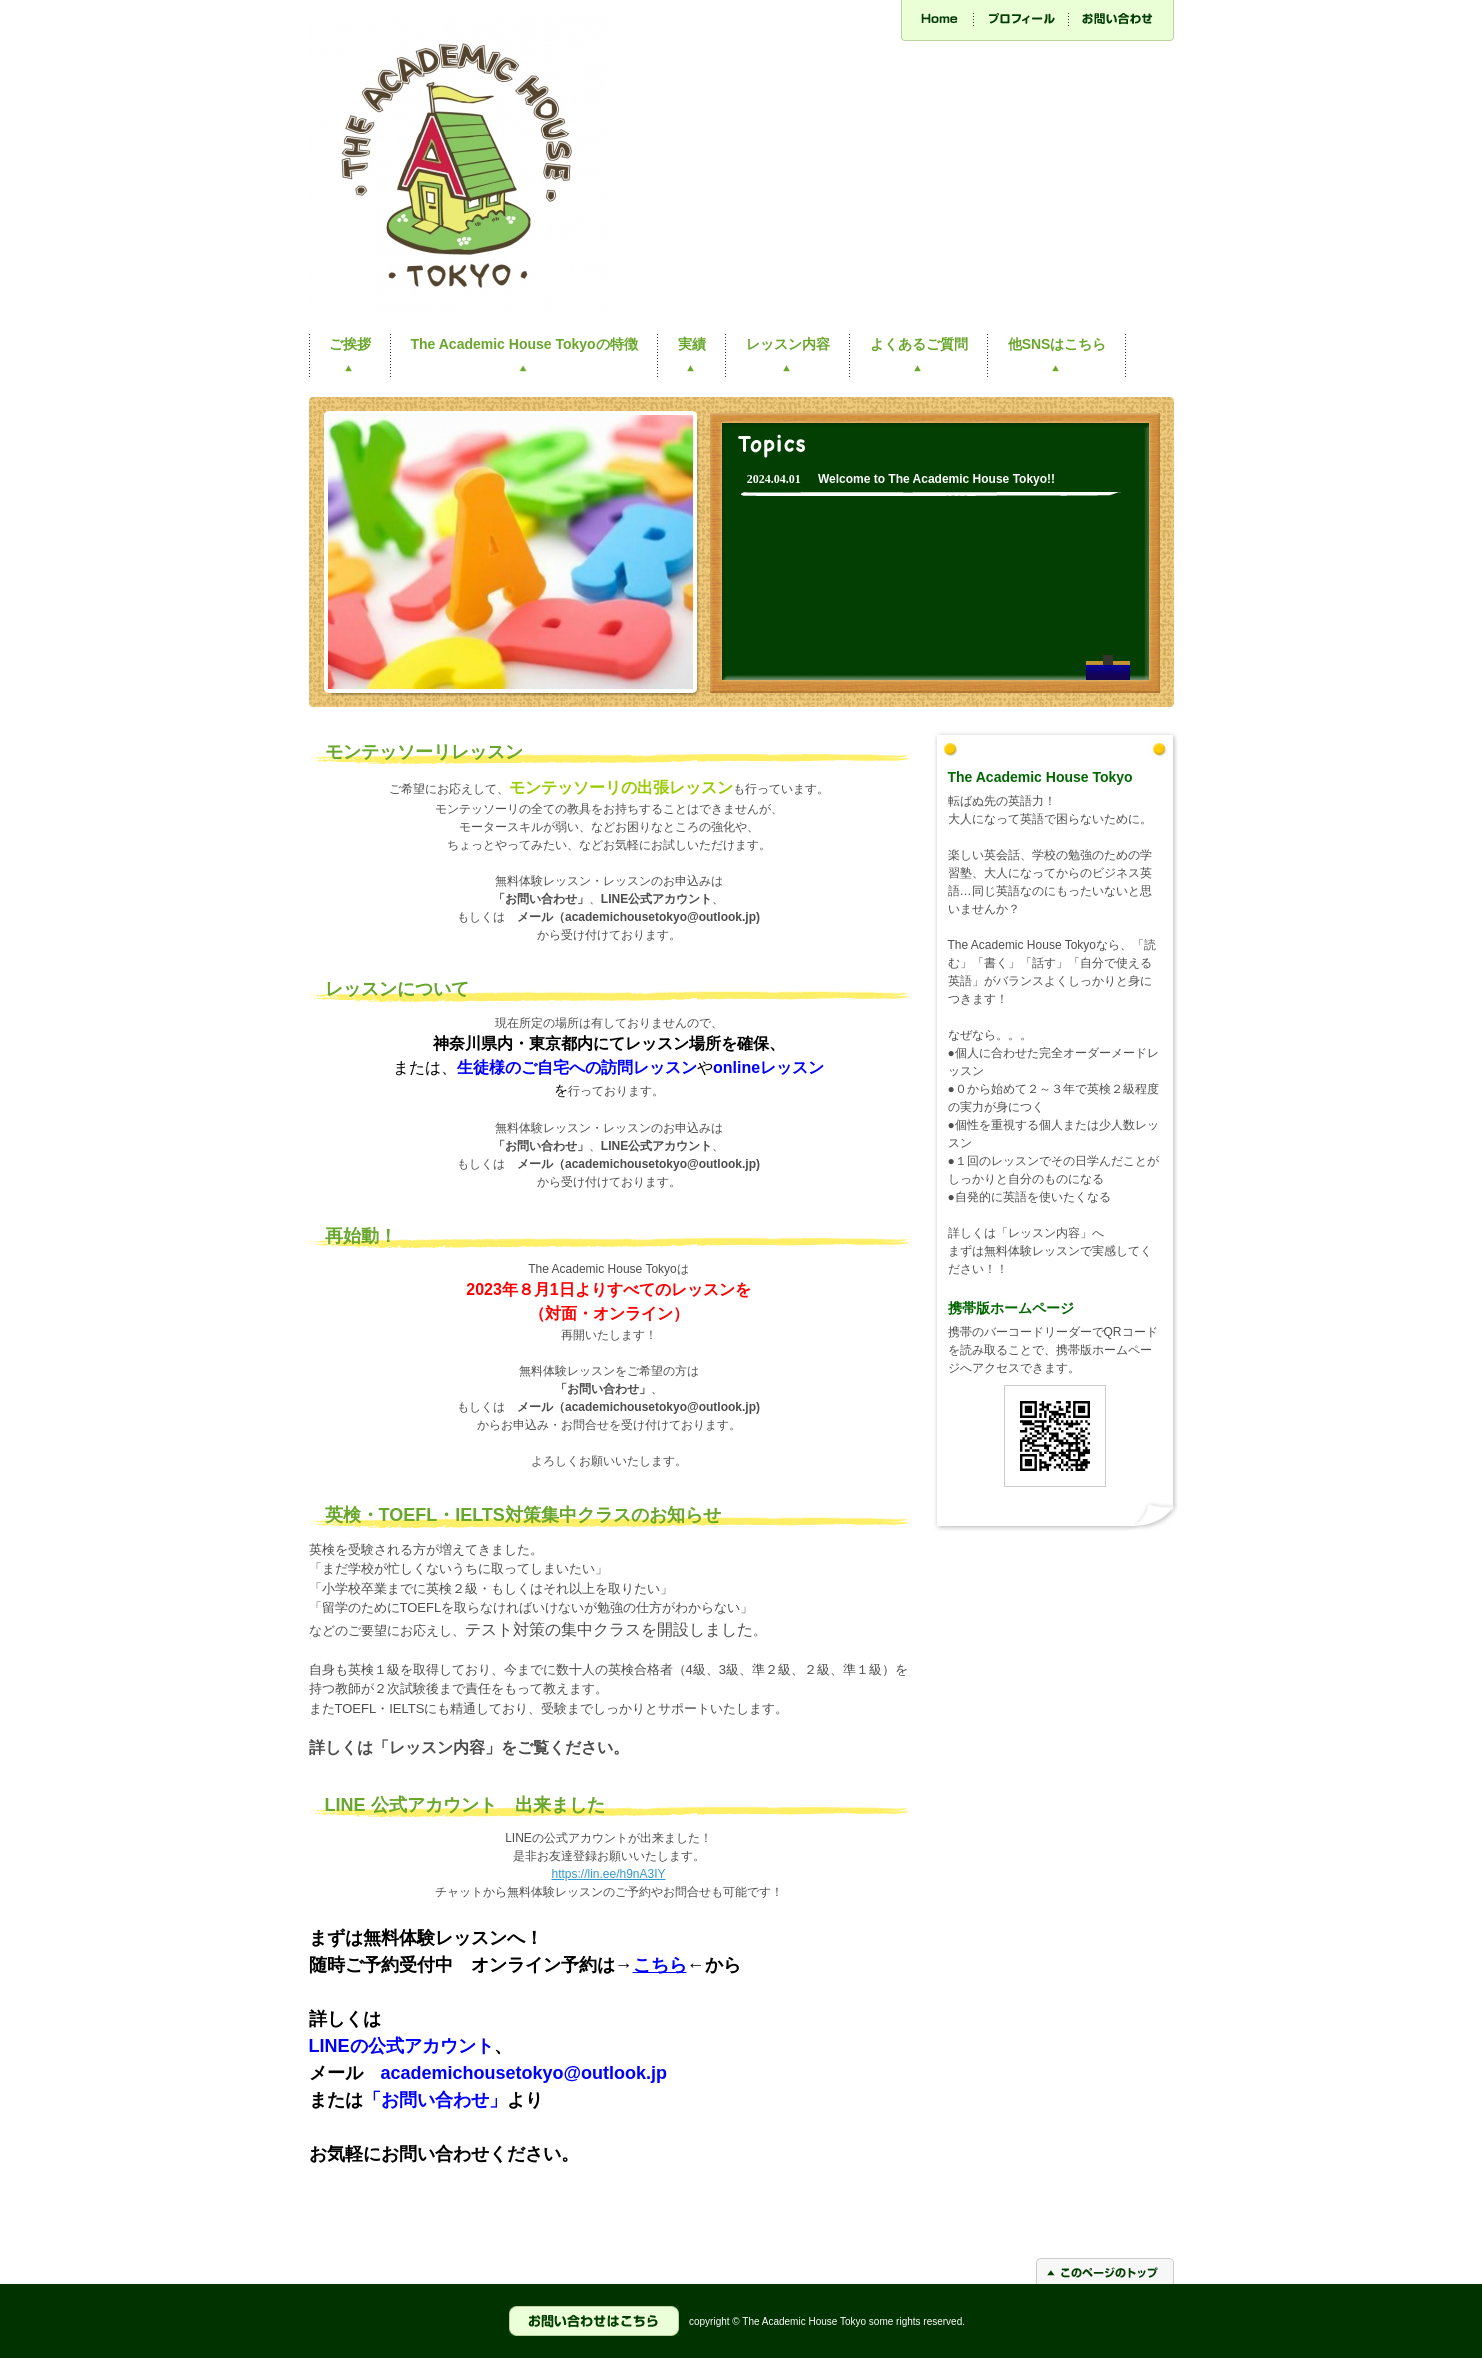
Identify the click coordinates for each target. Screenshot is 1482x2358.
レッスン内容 (788, 344)
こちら (660, 1965)
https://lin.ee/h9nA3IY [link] (608, 1874)
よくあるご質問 (919, 344)
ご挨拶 (350, 344)
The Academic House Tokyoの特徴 (524, 344)
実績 (692, 344)
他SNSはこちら (1057, 344)
